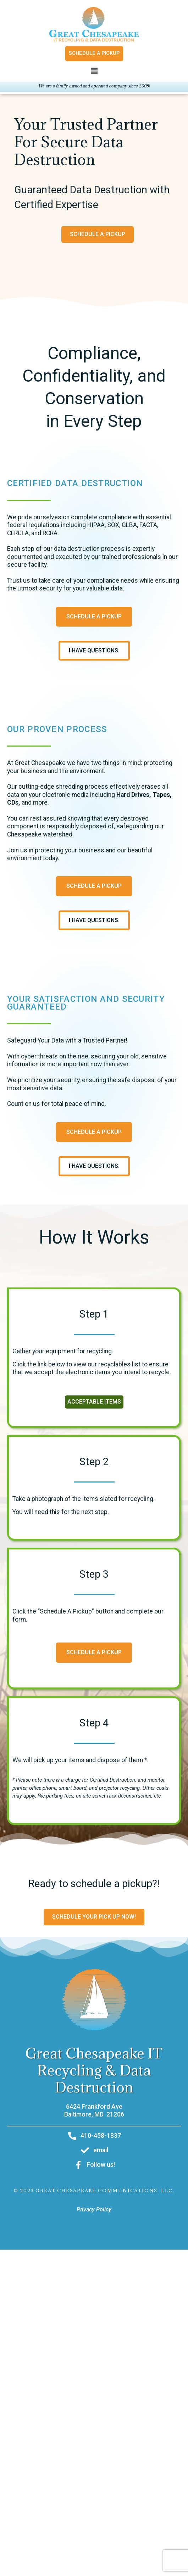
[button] (94, 71)
